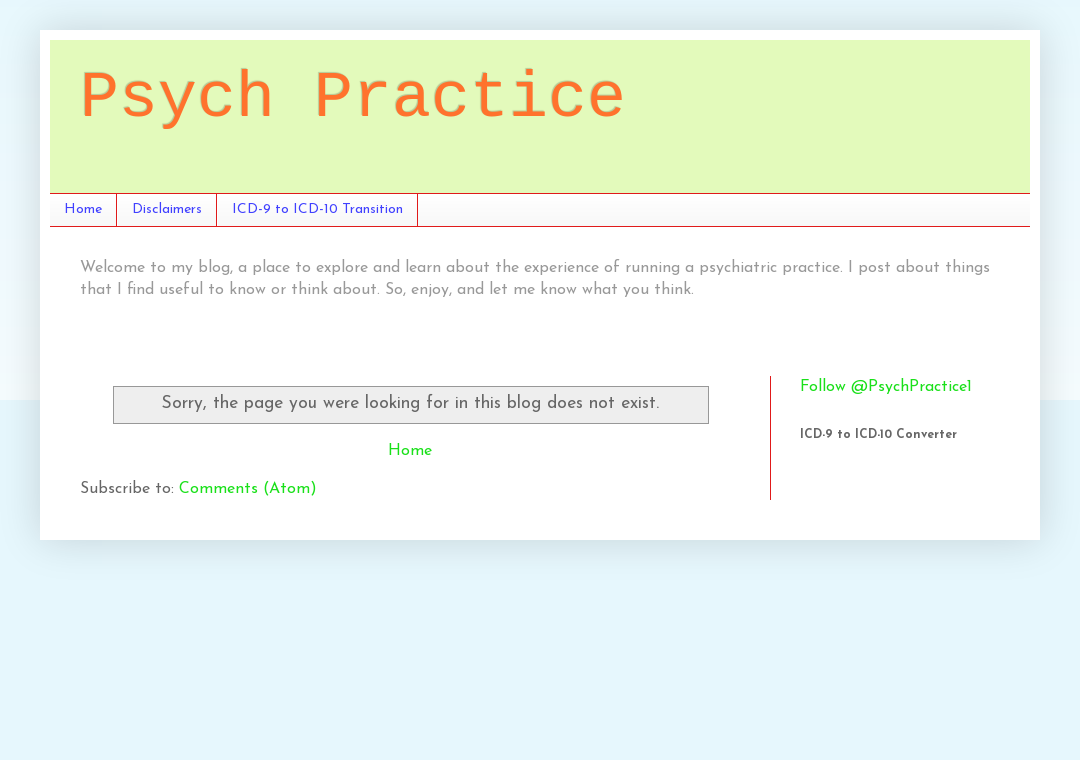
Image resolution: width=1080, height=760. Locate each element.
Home (83, 209)
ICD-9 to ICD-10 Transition (317, 209)
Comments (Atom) (248, 489)
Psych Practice (353, 99)
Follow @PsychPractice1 (886, 387)
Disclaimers (167, 209)
